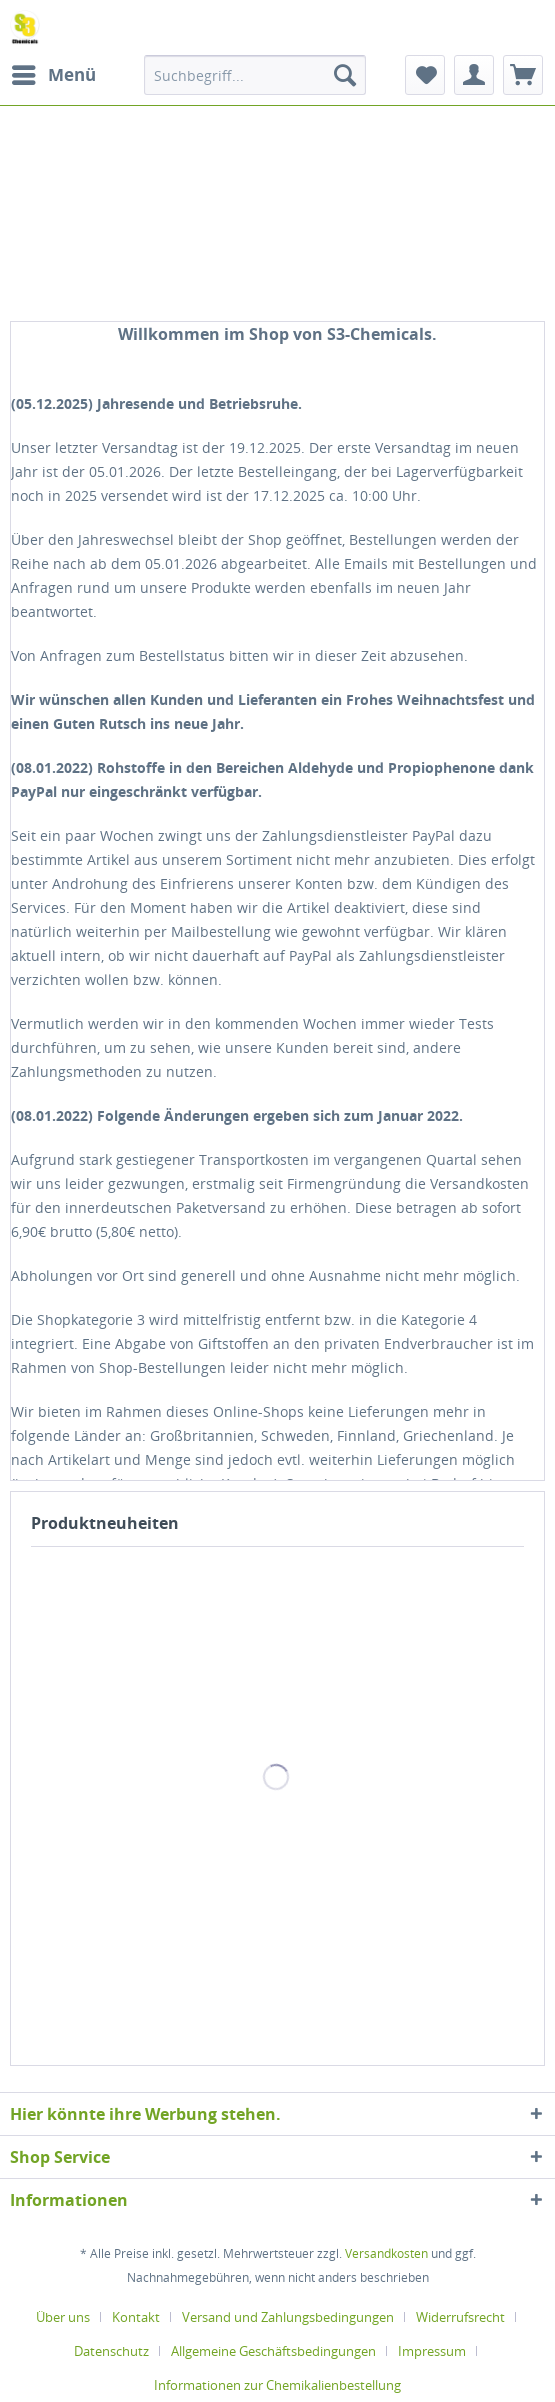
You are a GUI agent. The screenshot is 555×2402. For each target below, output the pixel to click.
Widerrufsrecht (460, 2317)
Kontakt (136, 2317)
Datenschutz (111, 2351)
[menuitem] (53, 75)
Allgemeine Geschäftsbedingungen (273, 2351)
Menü (54, 72)
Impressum (432, 2351)
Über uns (63, 2317)
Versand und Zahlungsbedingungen (288, 2317)
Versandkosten (386, 2253)
